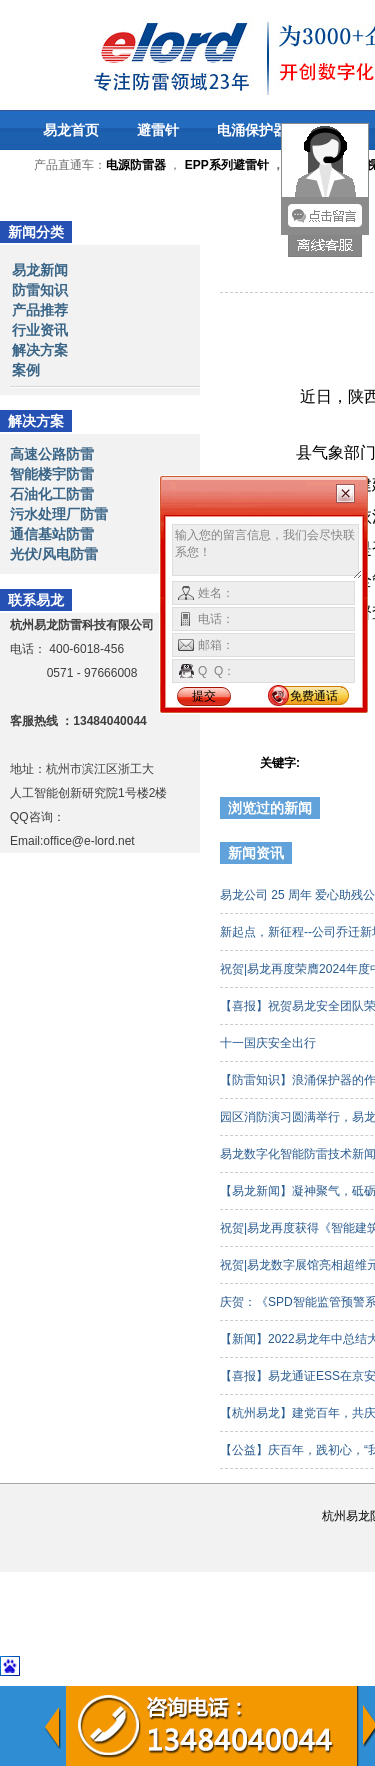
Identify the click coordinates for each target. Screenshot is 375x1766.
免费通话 (314, 696)
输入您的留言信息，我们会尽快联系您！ (267, 552)
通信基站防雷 (52, 534)
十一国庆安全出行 (269, 1043)
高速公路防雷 (52, 454)
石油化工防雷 (52, 494)
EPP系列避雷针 (227, 165)
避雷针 (158, 130)
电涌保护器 (252, 130)
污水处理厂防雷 (59, 514)
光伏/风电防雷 (54, 554)
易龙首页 (71, 130)
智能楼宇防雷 (52, 474)
